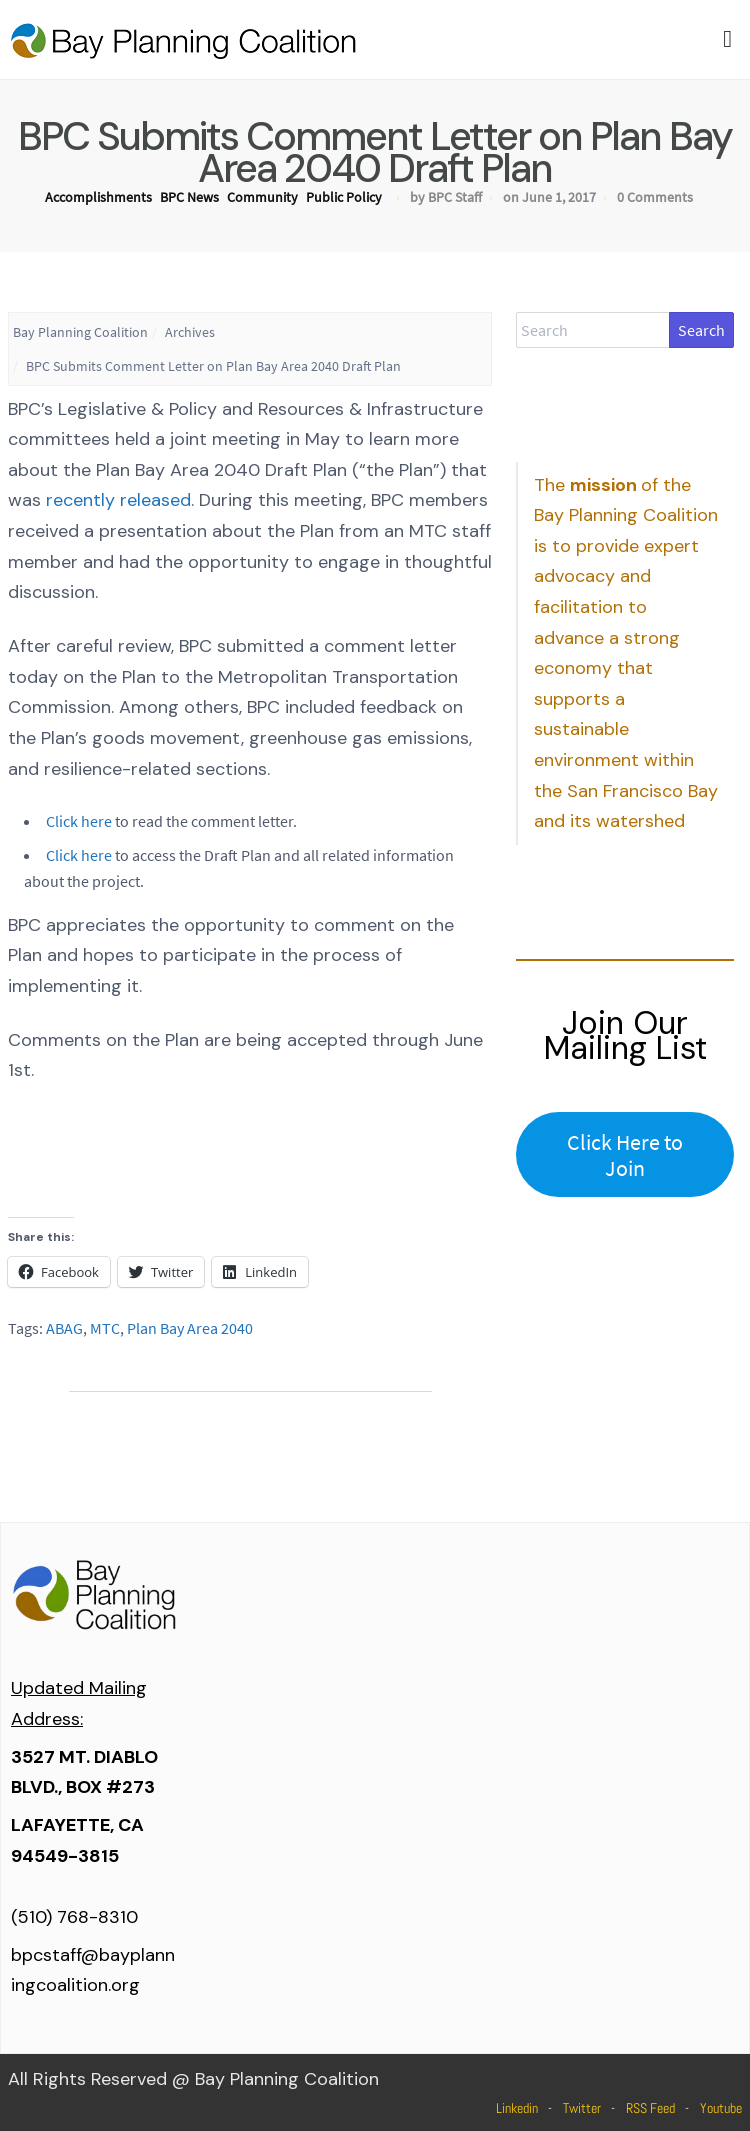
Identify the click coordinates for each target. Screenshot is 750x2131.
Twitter (582, 2108)
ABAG (64, 1328)
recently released (118, 500)
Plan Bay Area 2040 (190, 1328)
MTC (105, 1328)
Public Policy (344, 197)
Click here (79, 821)
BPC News (189, 197)
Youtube (721, 2108)
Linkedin (517, 2108)
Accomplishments (98, 197)
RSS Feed (650, 2108)
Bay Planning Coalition (80, 332)
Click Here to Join (625, 1155)
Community (262, 197)
